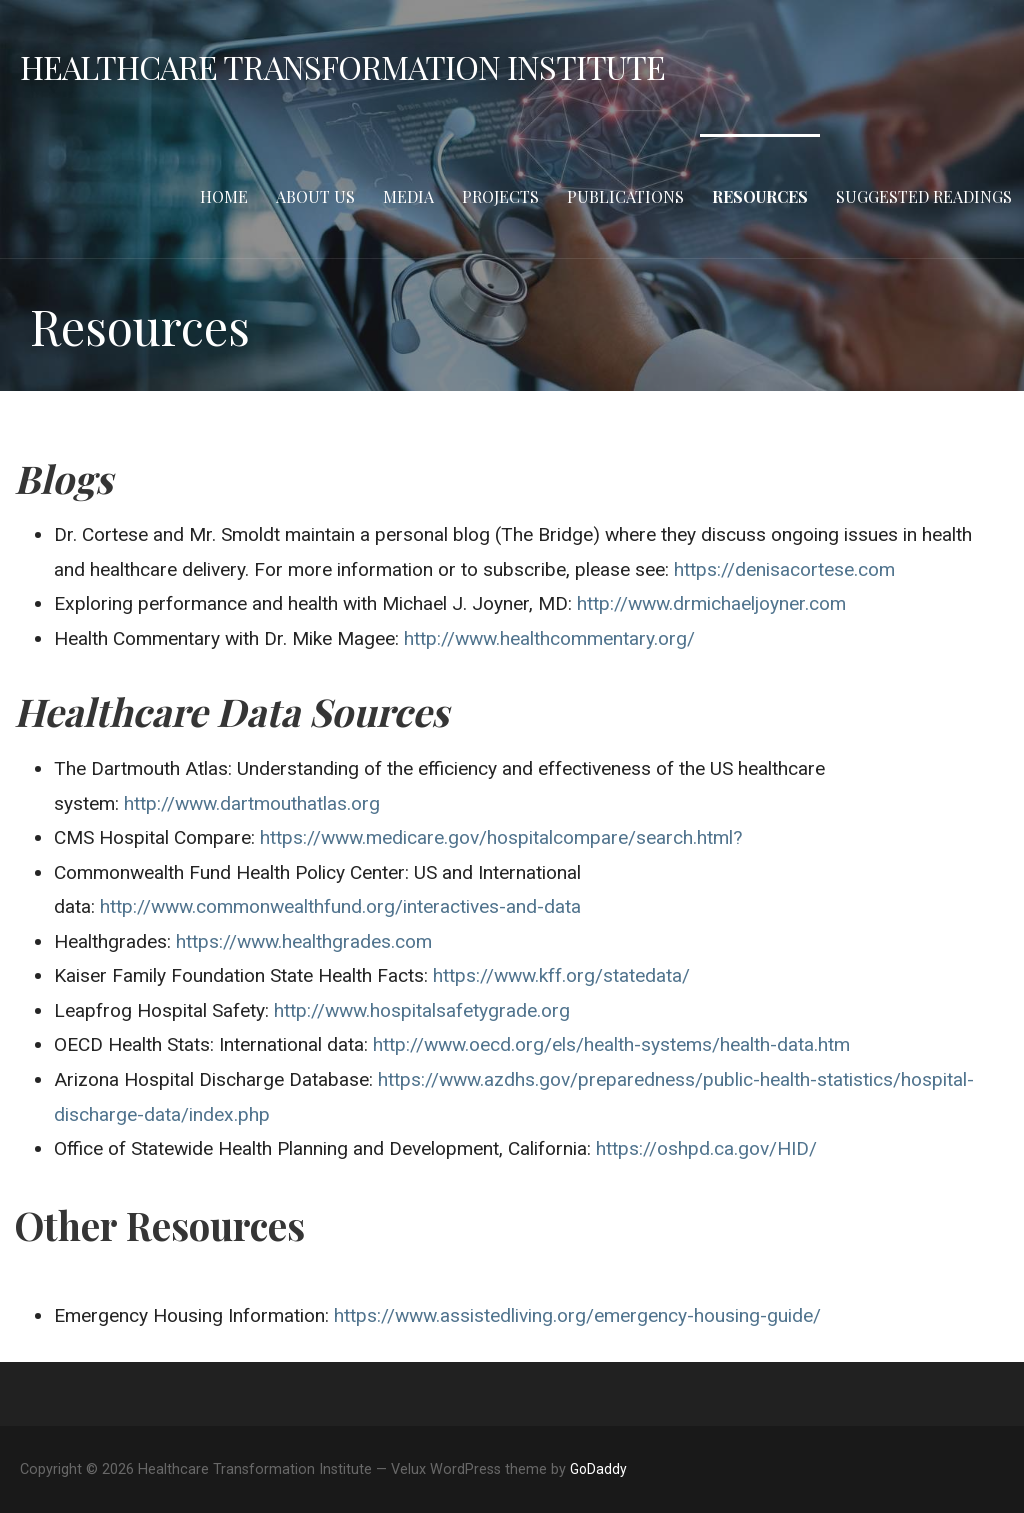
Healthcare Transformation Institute (342, 66)
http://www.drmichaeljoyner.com (709, 603)
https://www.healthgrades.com (304, 941)
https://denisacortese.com (784, 569)
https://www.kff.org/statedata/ (561, 975)
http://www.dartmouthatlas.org (252, 803)
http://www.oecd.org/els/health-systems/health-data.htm (614, 1044)
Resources (760, 196)
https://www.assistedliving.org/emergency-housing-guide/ (577, 1315)
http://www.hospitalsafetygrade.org (422, 1010)
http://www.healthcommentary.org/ (549, 638)
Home (224, 196)
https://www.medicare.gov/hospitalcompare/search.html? (501, 837)
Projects (500, 196)
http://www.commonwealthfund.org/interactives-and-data (340, 906)
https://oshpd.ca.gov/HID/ (706, 1148)
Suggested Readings (924, 196)
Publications (625, 196)
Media (408, 196)
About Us (315, 196)
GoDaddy (598, 1469)
